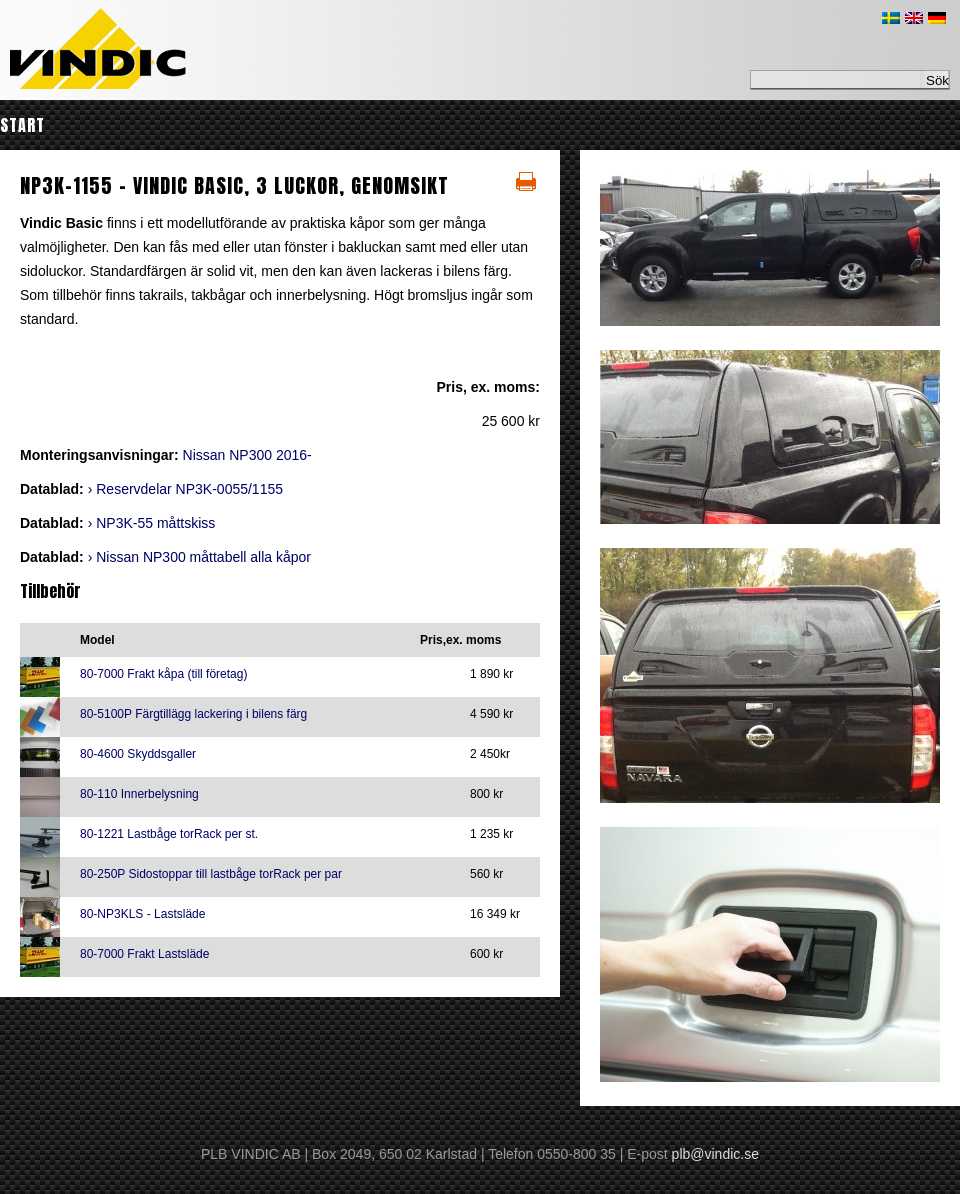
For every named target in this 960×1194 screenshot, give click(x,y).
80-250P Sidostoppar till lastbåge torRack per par (211, 874)
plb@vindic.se (715, 1154)
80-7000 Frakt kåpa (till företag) (163, 674)
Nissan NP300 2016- (247, 455)
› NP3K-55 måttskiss (152, 523)
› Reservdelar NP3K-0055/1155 (185, 489)
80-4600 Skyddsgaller (138, 754)
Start (22, 125)
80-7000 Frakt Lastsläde (144, 954)
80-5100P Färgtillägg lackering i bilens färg (193, 714)
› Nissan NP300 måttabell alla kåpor (199, 557)
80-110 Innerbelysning (139, 794)
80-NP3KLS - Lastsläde (142, 914)
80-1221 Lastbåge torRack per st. (169, 834)
